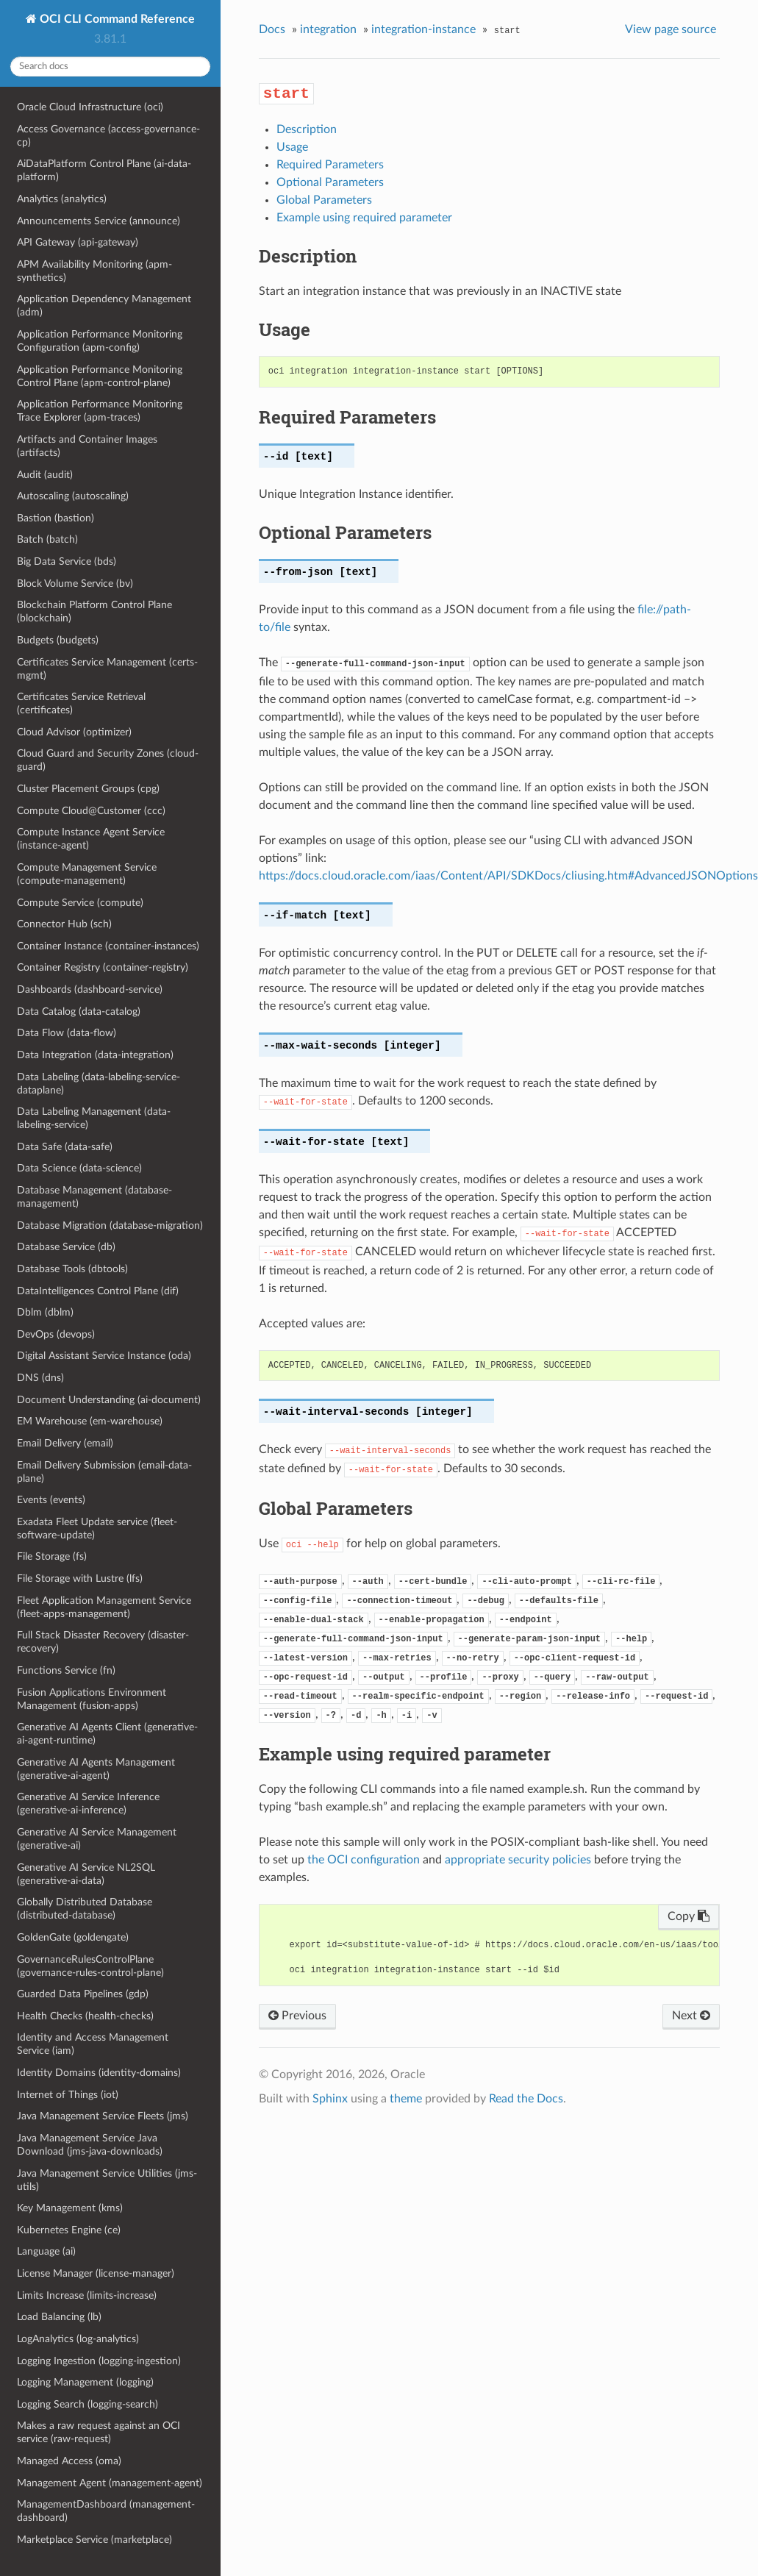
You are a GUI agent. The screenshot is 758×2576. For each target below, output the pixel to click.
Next (691, 2016)
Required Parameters (330, 165)
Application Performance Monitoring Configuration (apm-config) (99, 341)
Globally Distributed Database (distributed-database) (84, 1909)
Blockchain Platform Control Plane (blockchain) (94, 611)
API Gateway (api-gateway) (77, 242)
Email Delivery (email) (65, 1443)
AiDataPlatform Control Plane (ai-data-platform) (104, 170)
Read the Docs (526, 2099)
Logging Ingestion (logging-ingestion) (99, 2360)
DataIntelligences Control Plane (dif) (98, 1290)
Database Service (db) (66, 1246)
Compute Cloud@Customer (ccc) (91, 810)
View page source (670, 29)
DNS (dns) (40, 1377)
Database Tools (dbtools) (72, 1268)
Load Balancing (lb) (59, 2316)
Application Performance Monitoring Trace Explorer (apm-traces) (99, 411)
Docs (272, 29)
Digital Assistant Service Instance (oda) (104, 1355)
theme (406, 2099)
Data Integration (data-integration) (95, 1054)
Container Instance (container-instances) (108, 946)
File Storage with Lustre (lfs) (80, 1578)
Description (306, 129)
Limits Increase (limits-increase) (87, 2295)
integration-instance (423, 29)
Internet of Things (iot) (67, 2094)
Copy (688, 1916)
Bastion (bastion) (55, 518)
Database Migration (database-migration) (110, 1225)
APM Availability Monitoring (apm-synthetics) (94, 271)
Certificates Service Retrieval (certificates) (81, 703)
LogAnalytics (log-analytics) (78, 2338)
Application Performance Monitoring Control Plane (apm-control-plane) (99, 376)
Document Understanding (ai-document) (109, 1399)
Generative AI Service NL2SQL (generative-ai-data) (86, 1874)
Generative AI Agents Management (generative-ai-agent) (96, 1769)
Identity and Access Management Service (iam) (92, 2044)
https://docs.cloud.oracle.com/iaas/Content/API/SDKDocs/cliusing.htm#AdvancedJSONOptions (508, 876)
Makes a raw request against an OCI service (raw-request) (98, 2432)
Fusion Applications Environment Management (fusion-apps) (91, 1699)
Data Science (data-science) (79, 1168)
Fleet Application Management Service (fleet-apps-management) (104, 1607)
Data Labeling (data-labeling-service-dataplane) (98, 1083)
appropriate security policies (518, 1860)
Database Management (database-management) (94, 1197)
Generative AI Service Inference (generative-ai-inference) (88, 1803)
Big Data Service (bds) (66, 561)
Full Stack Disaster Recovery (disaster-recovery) (103, 1642)
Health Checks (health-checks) (85, 2016)
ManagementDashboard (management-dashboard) (106, 2511)
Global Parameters (324, 200)
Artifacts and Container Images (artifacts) (87, 446)
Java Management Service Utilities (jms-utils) (107, 2180)
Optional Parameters (330, 182)
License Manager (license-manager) (95, 2273)
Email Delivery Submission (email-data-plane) (104, 1472)
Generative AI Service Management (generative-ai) (96, 1839)
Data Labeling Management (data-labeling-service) (94, 1118)
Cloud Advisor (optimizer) (74, 732)
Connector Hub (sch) (64, 924)
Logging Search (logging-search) (87, 2404)
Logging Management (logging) (85, 2382)
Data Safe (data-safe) (64, 1146)
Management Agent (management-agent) (109, 2482)
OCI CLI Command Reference (116, 19)
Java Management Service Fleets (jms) (102, 2116)
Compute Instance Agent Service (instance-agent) (91, 839)
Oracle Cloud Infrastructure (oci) (90, 107)
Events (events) (51, 1499)
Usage (292, 147)
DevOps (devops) (56, 1334)
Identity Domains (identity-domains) (99, 2072)
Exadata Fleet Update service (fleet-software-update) (97, 1528)
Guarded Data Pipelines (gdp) (83, 1993)
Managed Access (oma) (69, 2460)
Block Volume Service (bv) (75, 583)
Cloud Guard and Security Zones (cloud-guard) (108, 760)
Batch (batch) (47, 539)
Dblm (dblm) (45, 1312)
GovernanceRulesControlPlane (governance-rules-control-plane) (90, 1966)
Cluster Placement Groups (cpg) (88, 788)
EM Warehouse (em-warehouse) (89, 1421)
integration (328, 29)
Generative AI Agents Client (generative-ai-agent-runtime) (107, 1734)
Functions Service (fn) (66, 1670)
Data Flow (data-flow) (66, 1032)
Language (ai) (46, 2251)
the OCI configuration (363, 1860)
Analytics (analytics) (62, 198)
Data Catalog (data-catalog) (78, 1011)
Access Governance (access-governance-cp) (108, 136)
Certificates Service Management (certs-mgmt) (107, 669)
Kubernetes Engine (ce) (69, 2230)
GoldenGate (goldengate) (73, 1937)
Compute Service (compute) (80, 902)
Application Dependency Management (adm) (104, 305)
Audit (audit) (45, 474)
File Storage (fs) (52, 1556)
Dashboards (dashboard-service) (89, 989)
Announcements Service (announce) (98, 220)
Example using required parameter (364, 218)
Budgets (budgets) (58, 640)
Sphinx (330, 2099)
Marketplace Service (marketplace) (94, 2539)
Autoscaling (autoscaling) (73, 496)
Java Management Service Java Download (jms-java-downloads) (89, 2145)
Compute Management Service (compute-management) (87, 874)
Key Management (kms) (70, 2207)
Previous (297, 2016)
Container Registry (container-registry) (102, 967)
